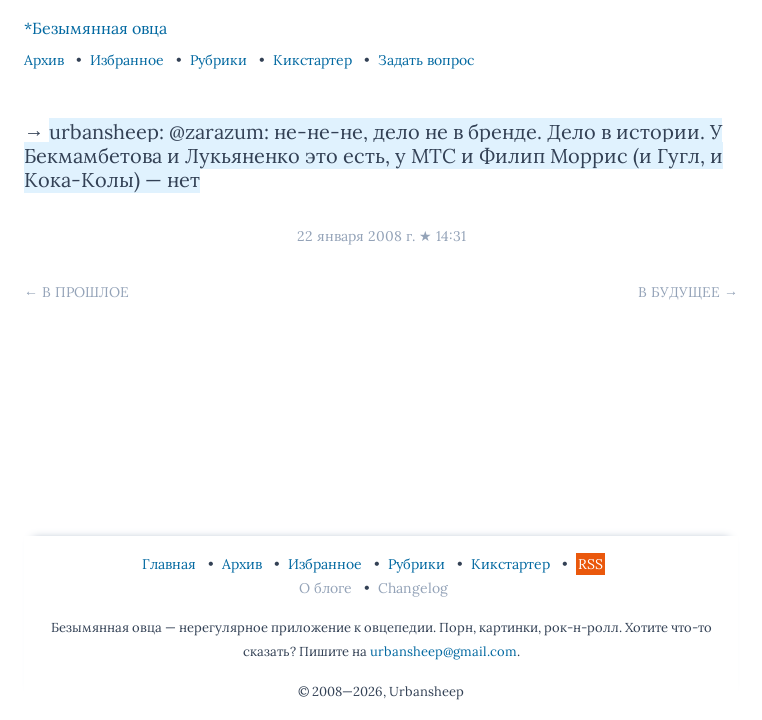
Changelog (413, 588)
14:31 (451, 236)
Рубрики (220, 60)
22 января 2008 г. (356, 236)
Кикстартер (314, 60)
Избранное (129, 60)
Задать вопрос (426, 60)
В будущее (679, 292)
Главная (171, 564)
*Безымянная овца (95, 28)
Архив (46, 60)
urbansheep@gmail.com (443, 651)
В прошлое (85, 292)
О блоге (327, 588)
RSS (590, 564)
